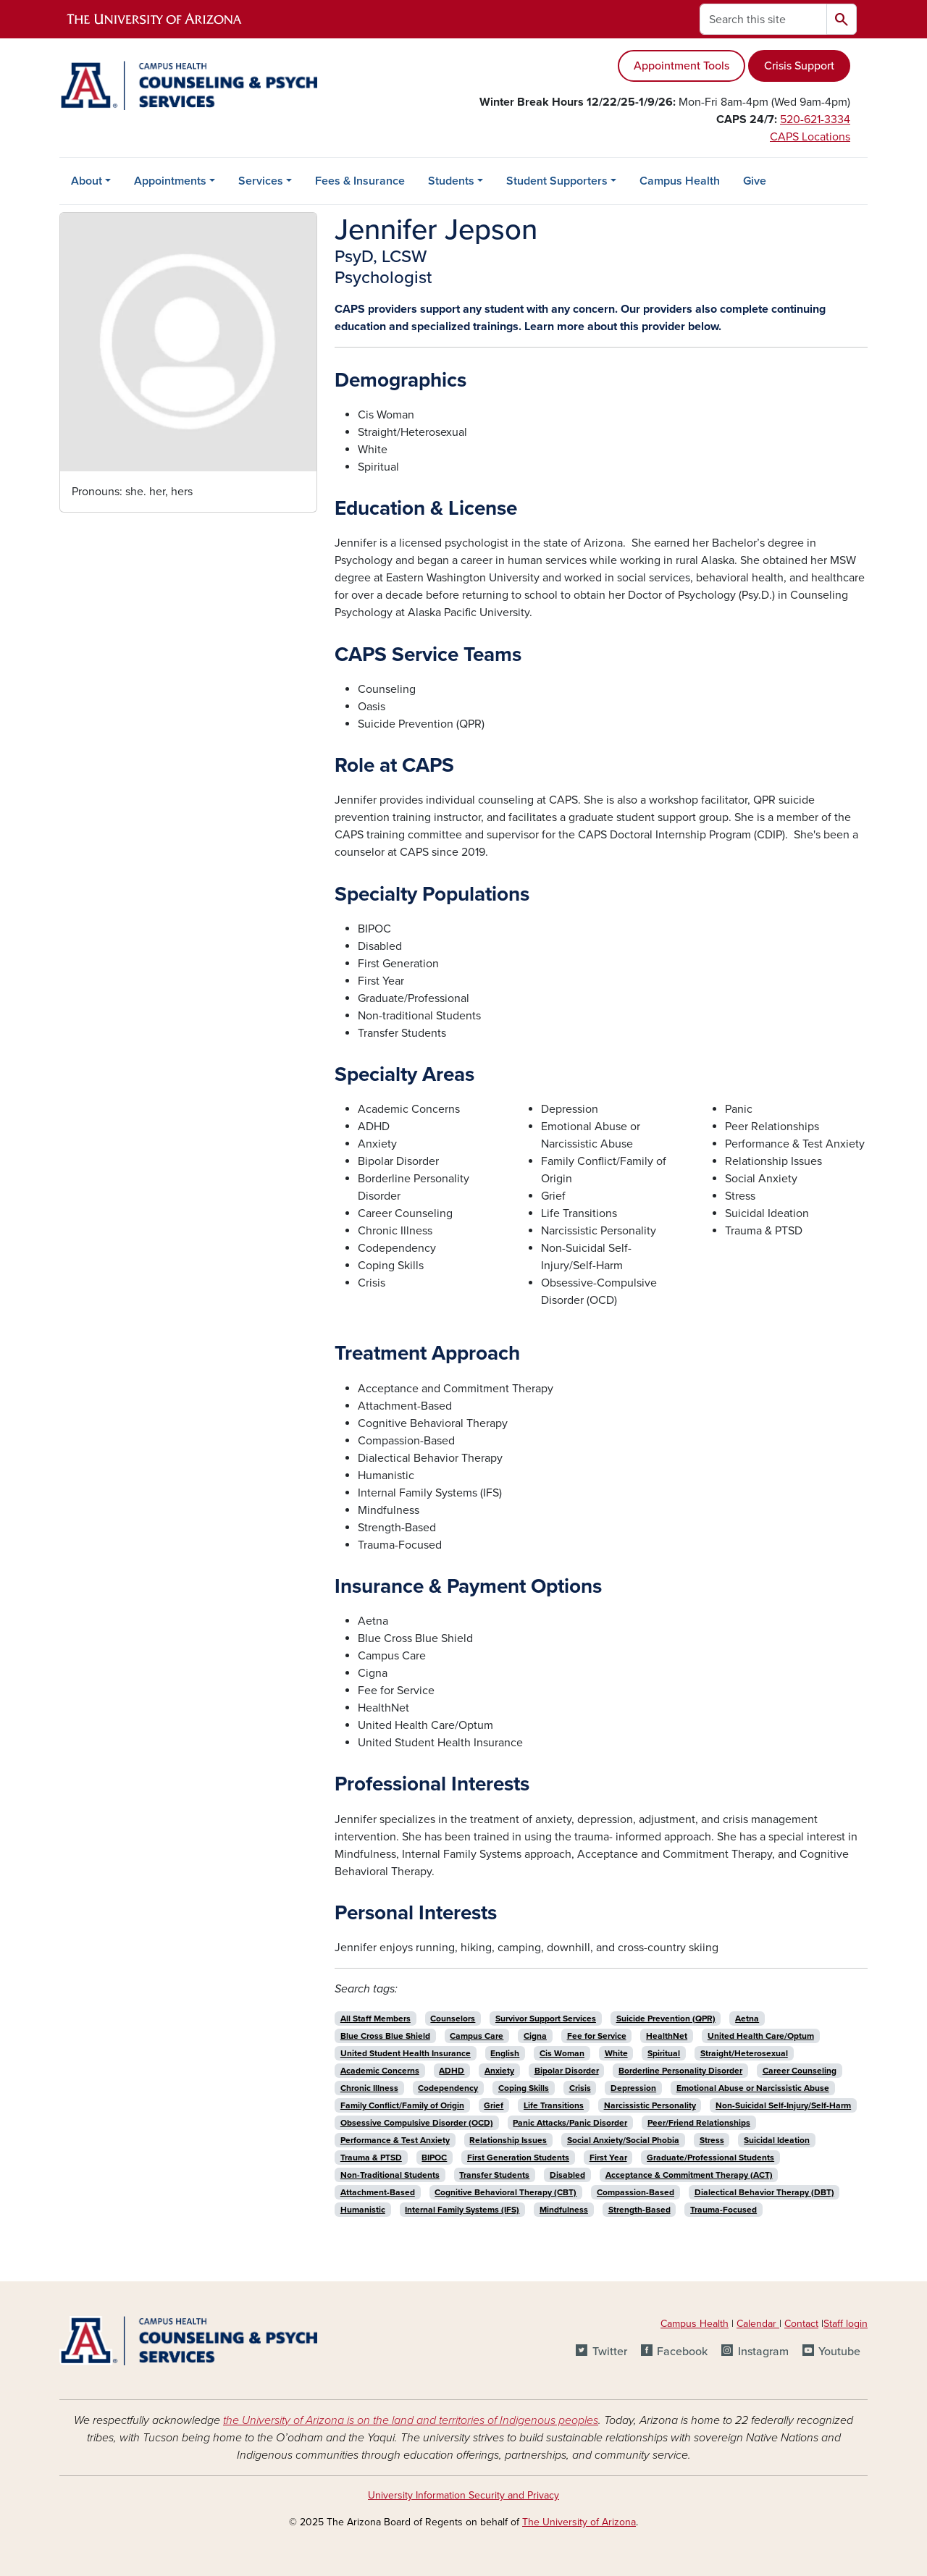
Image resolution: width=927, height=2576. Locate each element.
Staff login (845, 2324)
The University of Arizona (579, 2522)
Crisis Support (799, 66)
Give (754, 181)
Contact (801, 2324)
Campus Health (679, 181)
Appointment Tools (681, 66)
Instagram (763, 2351)
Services (260, 181)
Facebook (682, 2351)
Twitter (609, 2351)
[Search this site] (763, 19)
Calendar (758, 2324)
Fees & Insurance (360, 181)
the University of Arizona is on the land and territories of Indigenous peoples (410, 2420)
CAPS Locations (810, 137)
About (86, 181)
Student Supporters (557, 181)
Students (451, 181)
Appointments (170, 181)
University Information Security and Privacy (463, 2495)
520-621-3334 (815, 119)
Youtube (839, 2351)
